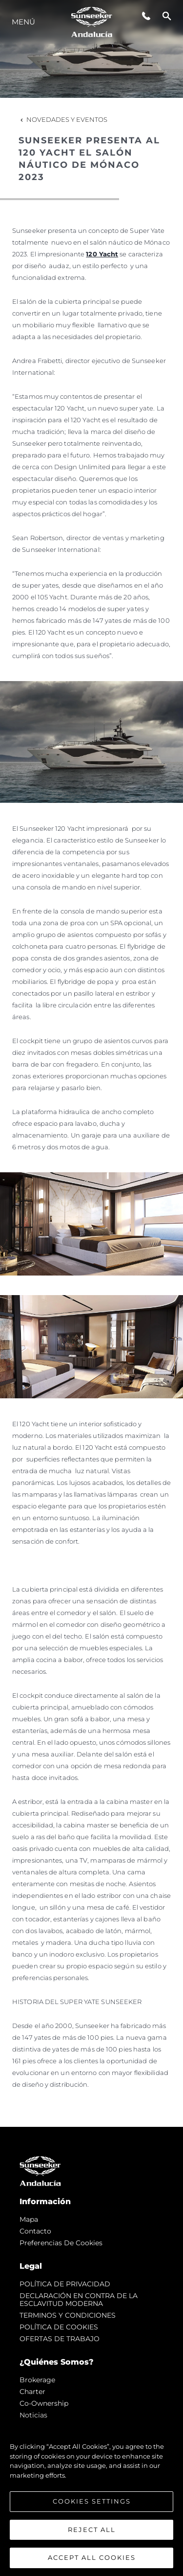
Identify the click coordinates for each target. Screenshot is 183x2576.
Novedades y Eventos (63, 119)
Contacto (35, 2231)
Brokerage (37, 2379)
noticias (33, 2415)
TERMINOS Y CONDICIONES (68, 2315)
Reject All (92, 2531)
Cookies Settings (92, 2503)
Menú (23, 21)
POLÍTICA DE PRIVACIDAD (65, 2284)
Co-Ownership (44, 2403)
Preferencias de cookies (61, 2242)
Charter (32, 2391)
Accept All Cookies (92, 2559)
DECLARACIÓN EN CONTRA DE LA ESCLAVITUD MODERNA (79, 2299)
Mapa (29, 2219)
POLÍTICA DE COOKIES (59, 2327)
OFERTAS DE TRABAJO (60, 2338)
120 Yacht (102, 254)
